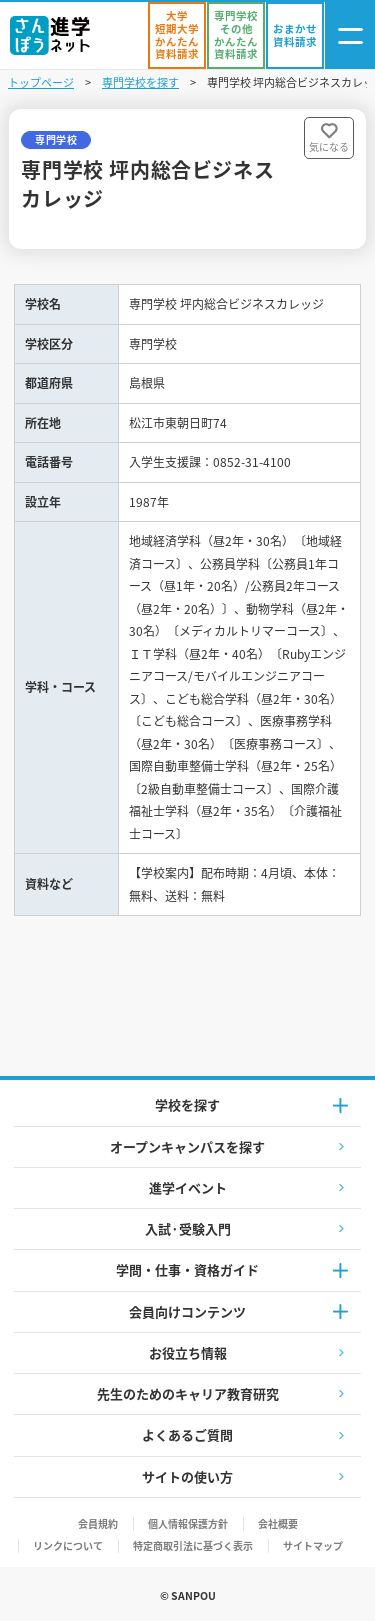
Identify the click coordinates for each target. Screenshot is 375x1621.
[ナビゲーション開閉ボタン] (350, 35)
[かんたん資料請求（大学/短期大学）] (177, 35)
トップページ (41, 82)
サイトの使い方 (187, 1476)
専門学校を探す (140, 82)
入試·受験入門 (188, 1228)
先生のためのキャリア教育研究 (188, 1393)
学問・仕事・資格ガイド (187, 1269)
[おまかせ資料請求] (295, 35)
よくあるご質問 (187, 1434)
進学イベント (188, 1187)
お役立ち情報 (188, 1352)
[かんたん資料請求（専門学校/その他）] (236, 35)
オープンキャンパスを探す (187, 1146)
